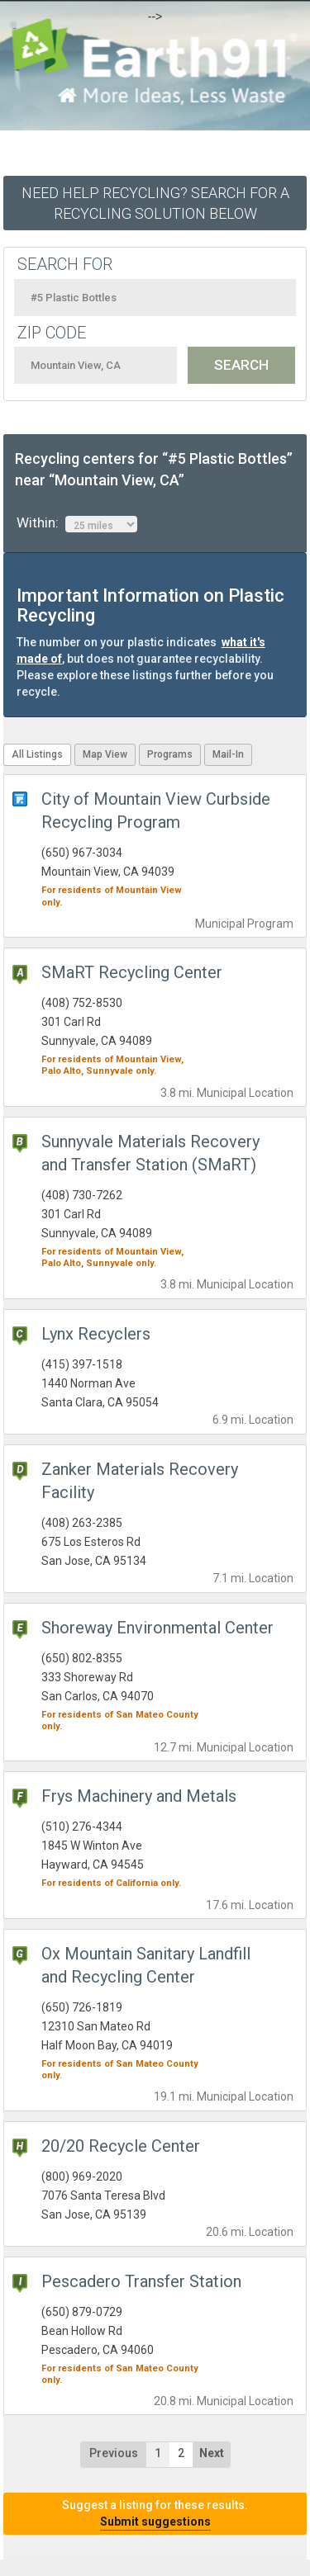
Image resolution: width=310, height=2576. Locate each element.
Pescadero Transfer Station (141, 2281)
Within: (77, 523)
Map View (105, 754)
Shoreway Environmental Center (157, 1628)
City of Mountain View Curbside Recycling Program (155, 810)
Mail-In (228, 754)
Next (211, 2453)
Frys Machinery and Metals (138, 1796)
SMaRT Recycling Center (131, 972)
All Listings (37, 754)
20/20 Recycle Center (120, 2146)
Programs (170, 754)
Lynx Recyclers (95, 1334)
